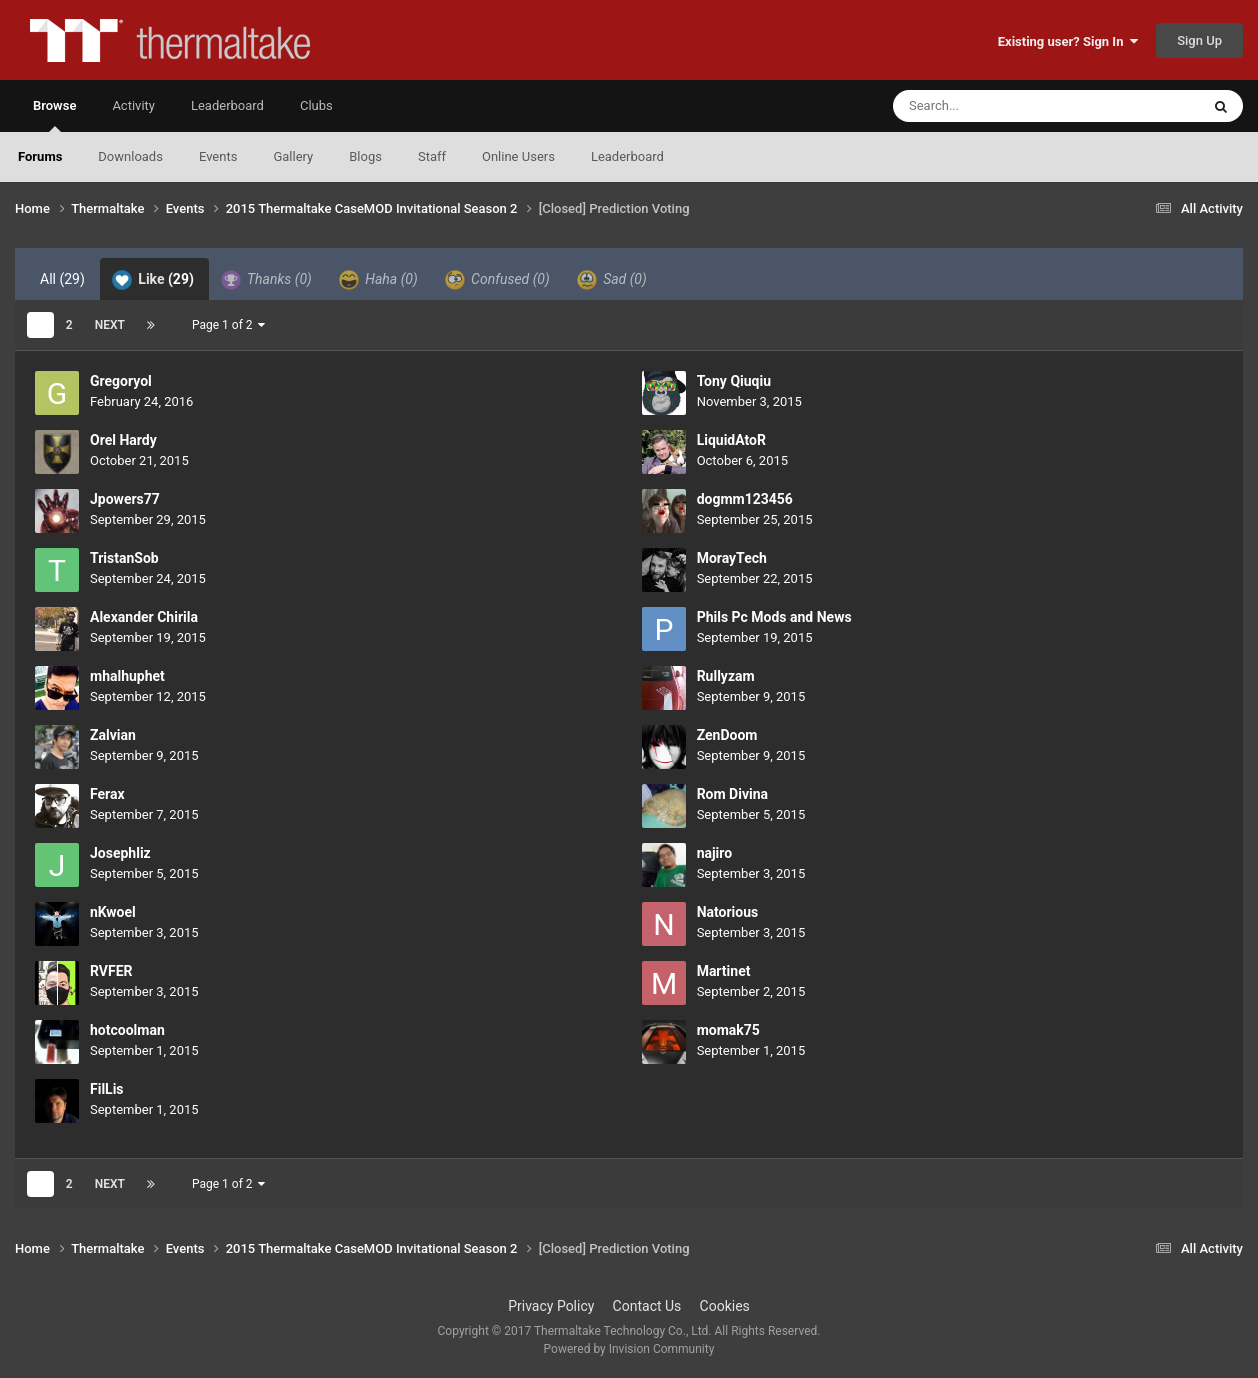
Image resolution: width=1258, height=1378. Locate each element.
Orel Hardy (123, 440)
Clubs (316, 105)
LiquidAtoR (731, 440)
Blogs (365, 156)
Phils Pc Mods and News (774, 617)
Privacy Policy (551, 1306)
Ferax (107, 794)
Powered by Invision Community (629, 1349)
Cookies (725, 1306)
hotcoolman (127, 1030)
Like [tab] (153, 280)
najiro (715, 853)
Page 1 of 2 (229, 325)
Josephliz (120, 853)
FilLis (107, 1089)
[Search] (996, 106)
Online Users (518, 156)
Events (218, 156)
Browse (54, 115)
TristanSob (124, 558)
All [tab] (62, 279)
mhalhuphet (127, 676)
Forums (40, 156)
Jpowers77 (125, 499)
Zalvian (113, 735)
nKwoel (113, 912)
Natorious (728, 912)
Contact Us (647, 1306)
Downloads (130, 156)
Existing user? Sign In (1068, 41)
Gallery (293, 156)
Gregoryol (121, 381)
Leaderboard (627, 156)
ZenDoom (727, 735)
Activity (133, 105)
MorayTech (732, 558)
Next (110, 325)
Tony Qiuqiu (734, 381)
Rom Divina (732, 794)
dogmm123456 (745, 499)
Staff (432, 156)
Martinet (724, 971)
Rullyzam (726, 676)
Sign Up (1199, 40)
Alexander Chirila (144, 617)
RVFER (111, 971)
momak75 (728, 1030)
